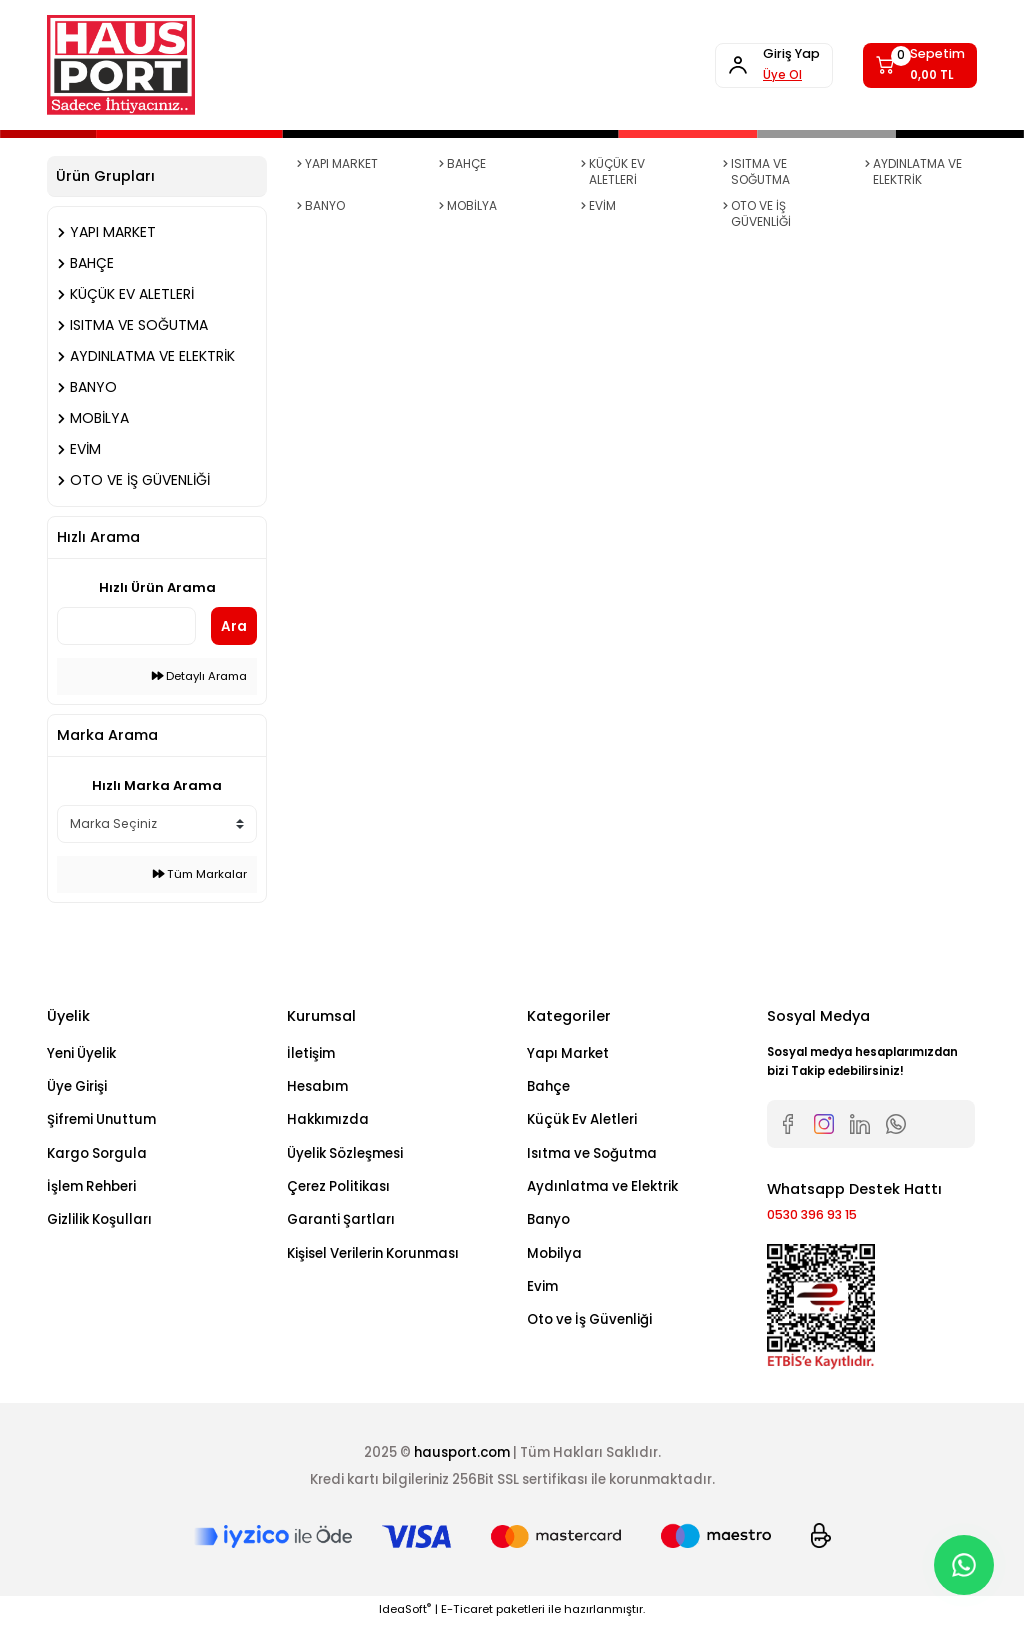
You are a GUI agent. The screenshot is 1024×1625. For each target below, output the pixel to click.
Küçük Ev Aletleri (582, 1119)
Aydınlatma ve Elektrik (602, 1186)
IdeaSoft (405, 1611)
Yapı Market (568, 1053)
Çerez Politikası (338, 1186)
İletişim (311, 1053)
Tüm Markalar (200, 874)
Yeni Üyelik (81, 1053)
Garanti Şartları (341, 1219)
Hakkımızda (328, 1119)
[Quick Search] (126, 626)
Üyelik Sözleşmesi (345, 1153)
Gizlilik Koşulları (99, 1219)
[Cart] (914, 65)
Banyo (548, 1219)
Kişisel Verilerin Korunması (373, 1253)
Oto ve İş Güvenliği (589, 1319)
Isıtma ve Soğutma (592, 1153)
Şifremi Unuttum (101, 1119)
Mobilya (554, 1253)
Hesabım (317, 1086)
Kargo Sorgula (97, 1153)
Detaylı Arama (199, 676)
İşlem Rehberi (91, 1186)
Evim (542, 1286)
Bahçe (548, 1086)
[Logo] (121, 65)
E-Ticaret (467, 1611)
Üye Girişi (77, 1086)
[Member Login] (755, 65)
